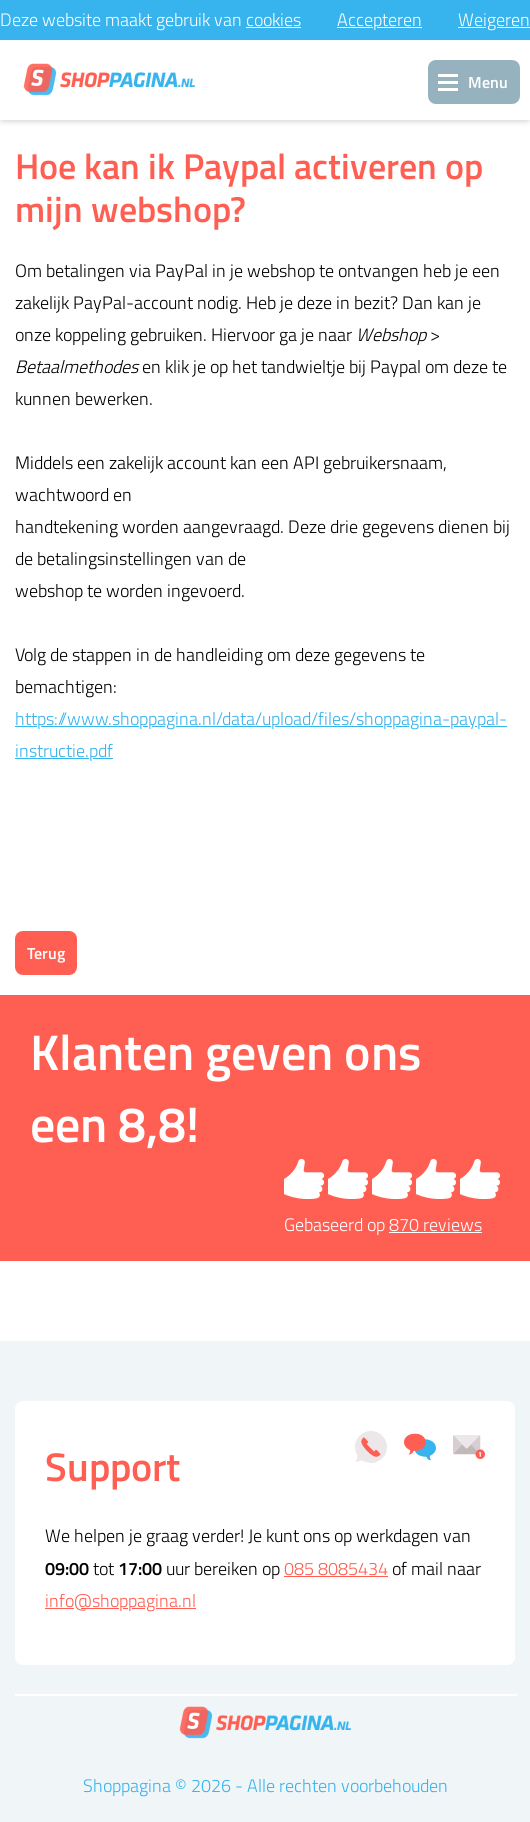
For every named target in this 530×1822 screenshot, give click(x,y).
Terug (46, 953)
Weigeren (494, 19)
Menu (488, 82)
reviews (435, 1224)
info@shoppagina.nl (120, 1600)
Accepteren (379, 19)
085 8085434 (336, 1568)
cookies (273, 19)
